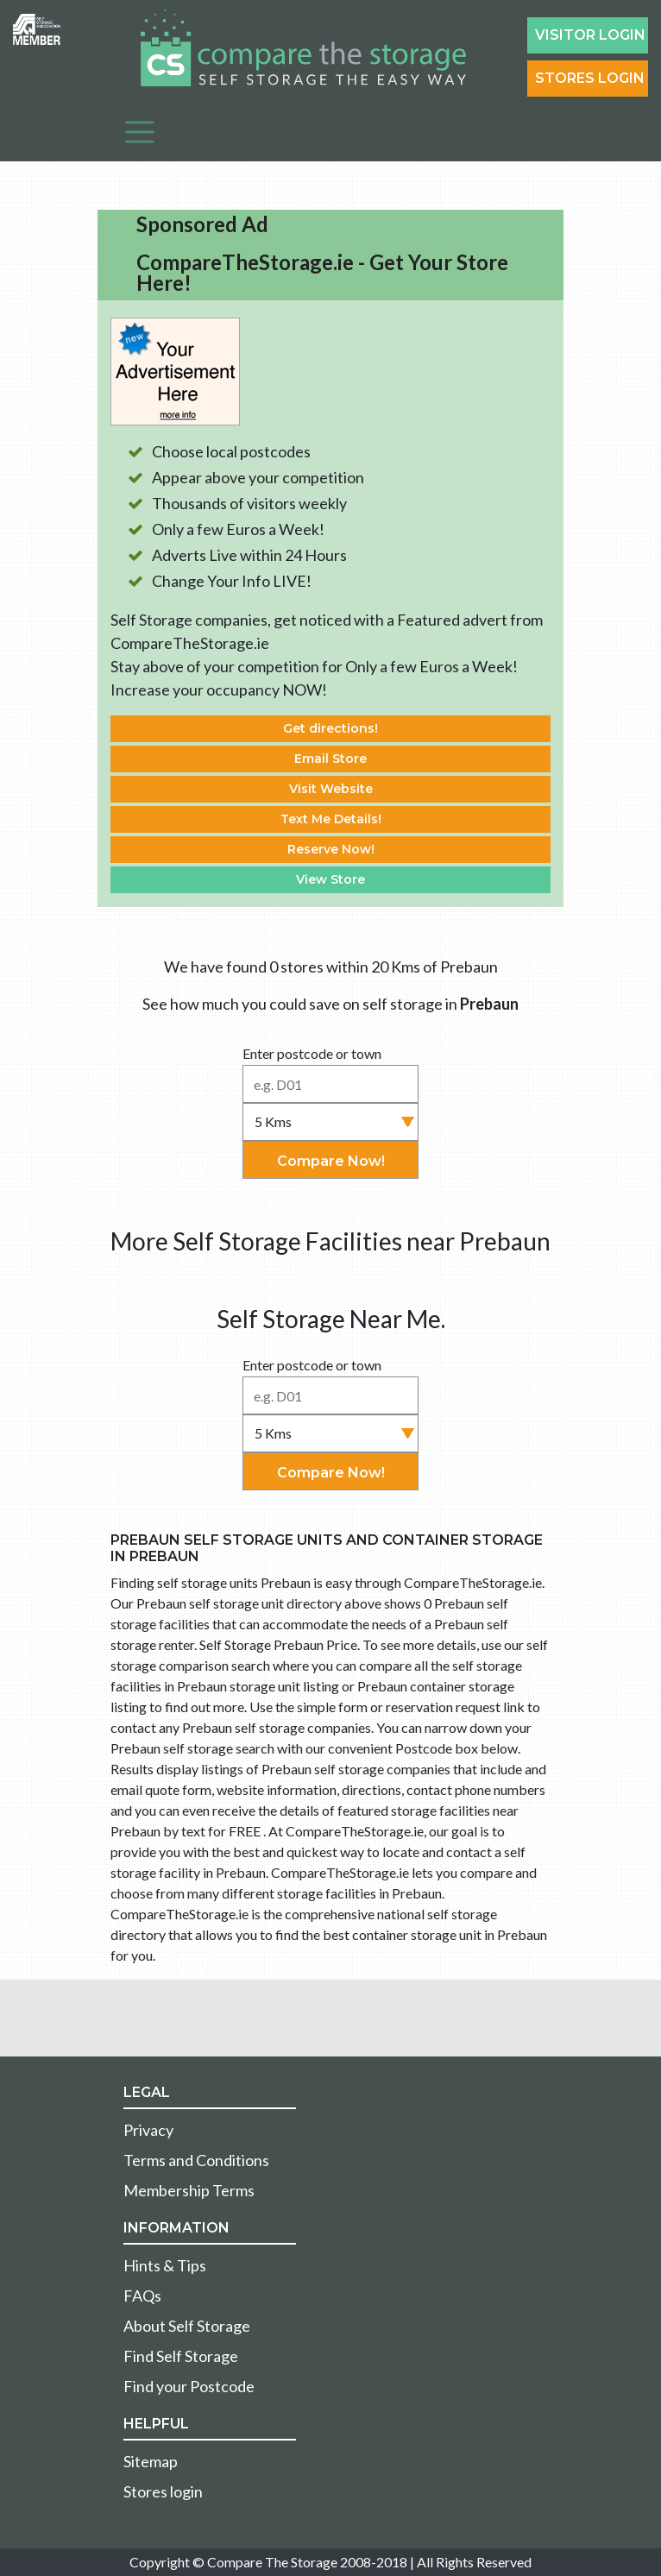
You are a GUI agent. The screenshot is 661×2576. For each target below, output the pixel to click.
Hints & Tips (164, 2265)
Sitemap (150, 2461)
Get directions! (330, 728)
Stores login (163, 2491)
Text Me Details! (330, 819)
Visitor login (590, 35)
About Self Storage (186, 2325)
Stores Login (590, 78)
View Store (330, 879)
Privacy (148, 2129)
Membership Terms (189, 2190)
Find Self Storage (180, 2355)
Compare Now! (331, 1161)
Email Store (330, 758)
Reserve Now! (331, 849)
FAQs (142, 2295)
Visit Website (331, 789)
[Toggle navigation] (139, 132)
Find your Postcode (189, 2386)
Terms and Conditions (196, 2160)
